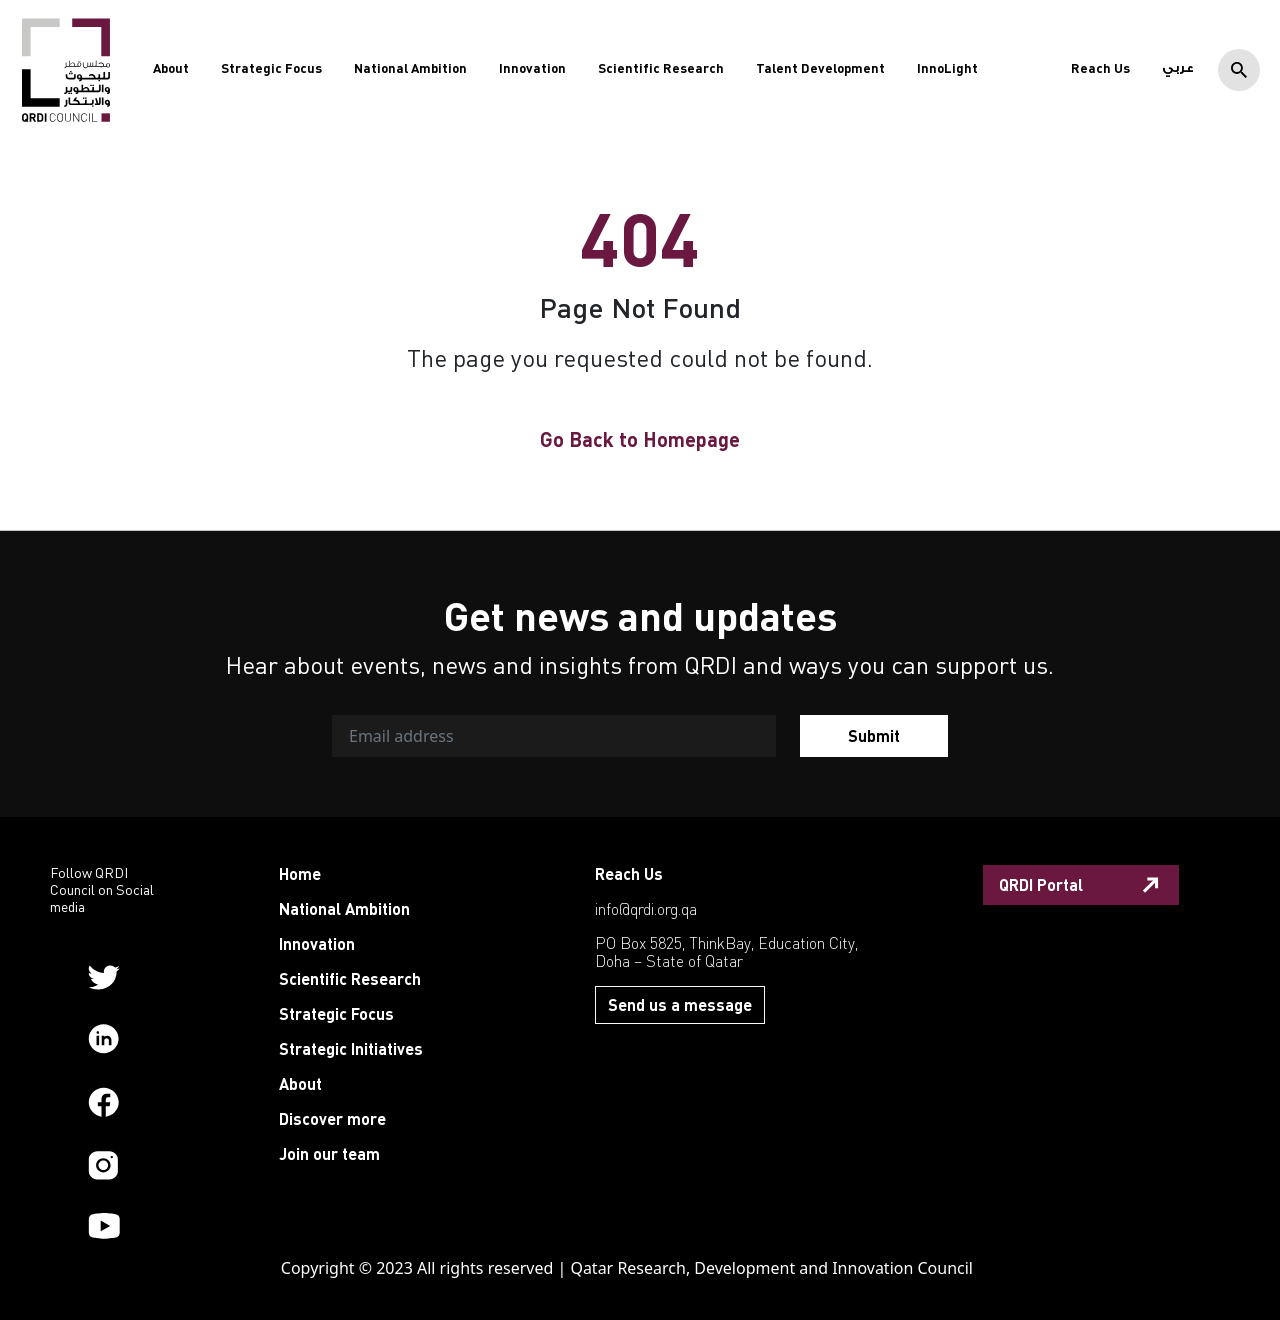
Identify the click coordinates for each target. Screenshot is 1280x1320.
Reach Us (1100, 68)
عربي (1178, 68)
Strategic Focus (271, 68)
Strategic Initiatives (351, 1048)
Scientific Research (661, 68)
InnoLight (947, 68)
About (171, 68)
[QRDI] (66, 69)
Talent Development (820, 68)
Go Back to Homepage (640, 439)
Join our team (329, 1153)
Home (300, 873)
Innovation (532, 68)
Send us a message (680, 1004)
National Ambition (410, 68)
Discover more (332, 1118)
